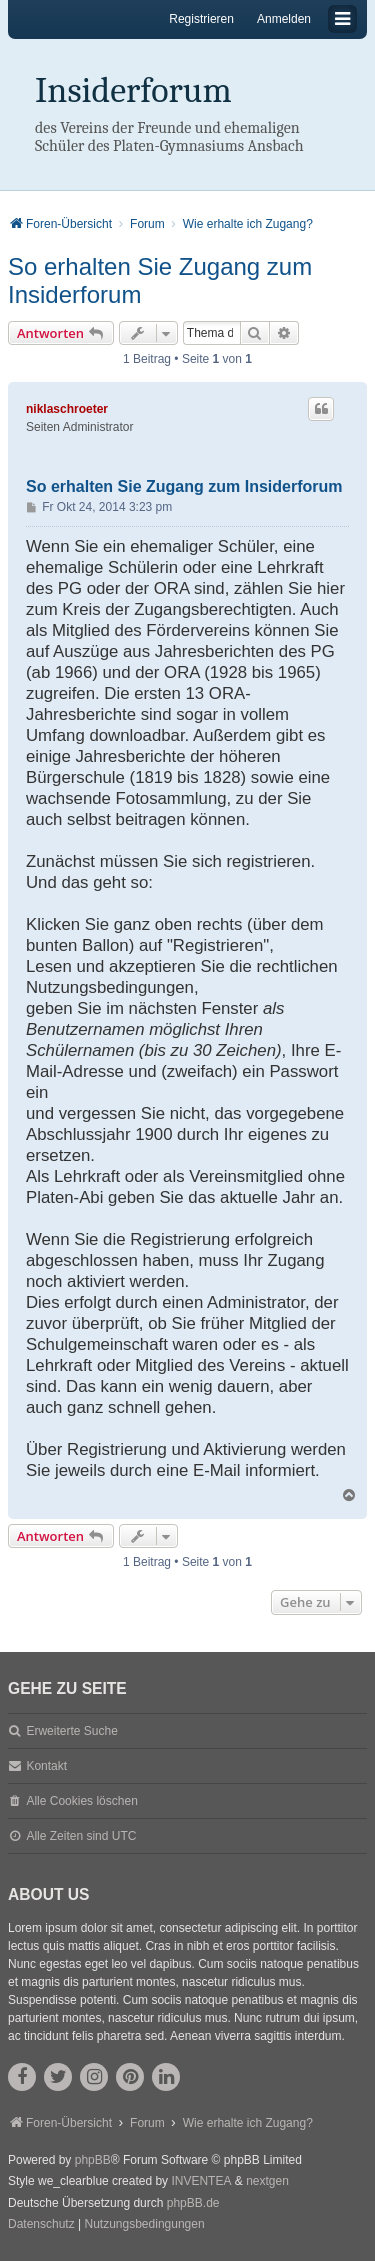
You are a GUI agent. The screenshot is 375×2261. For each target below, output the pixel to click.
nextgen (267, 2181)
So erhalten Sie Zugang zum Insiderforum (160, 280)
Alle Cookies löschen (81, 1801)
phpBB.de (193, 2203)
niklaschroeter (67, 409)
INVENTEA (201, 2181)
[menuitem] (41, 2225)
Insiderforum (133, 90)
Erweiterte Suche (71, 1731)
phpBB (93, 2160)
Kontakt (46, 1766)
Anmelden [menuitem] (284, 19)
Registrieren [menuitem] (201, 19)
